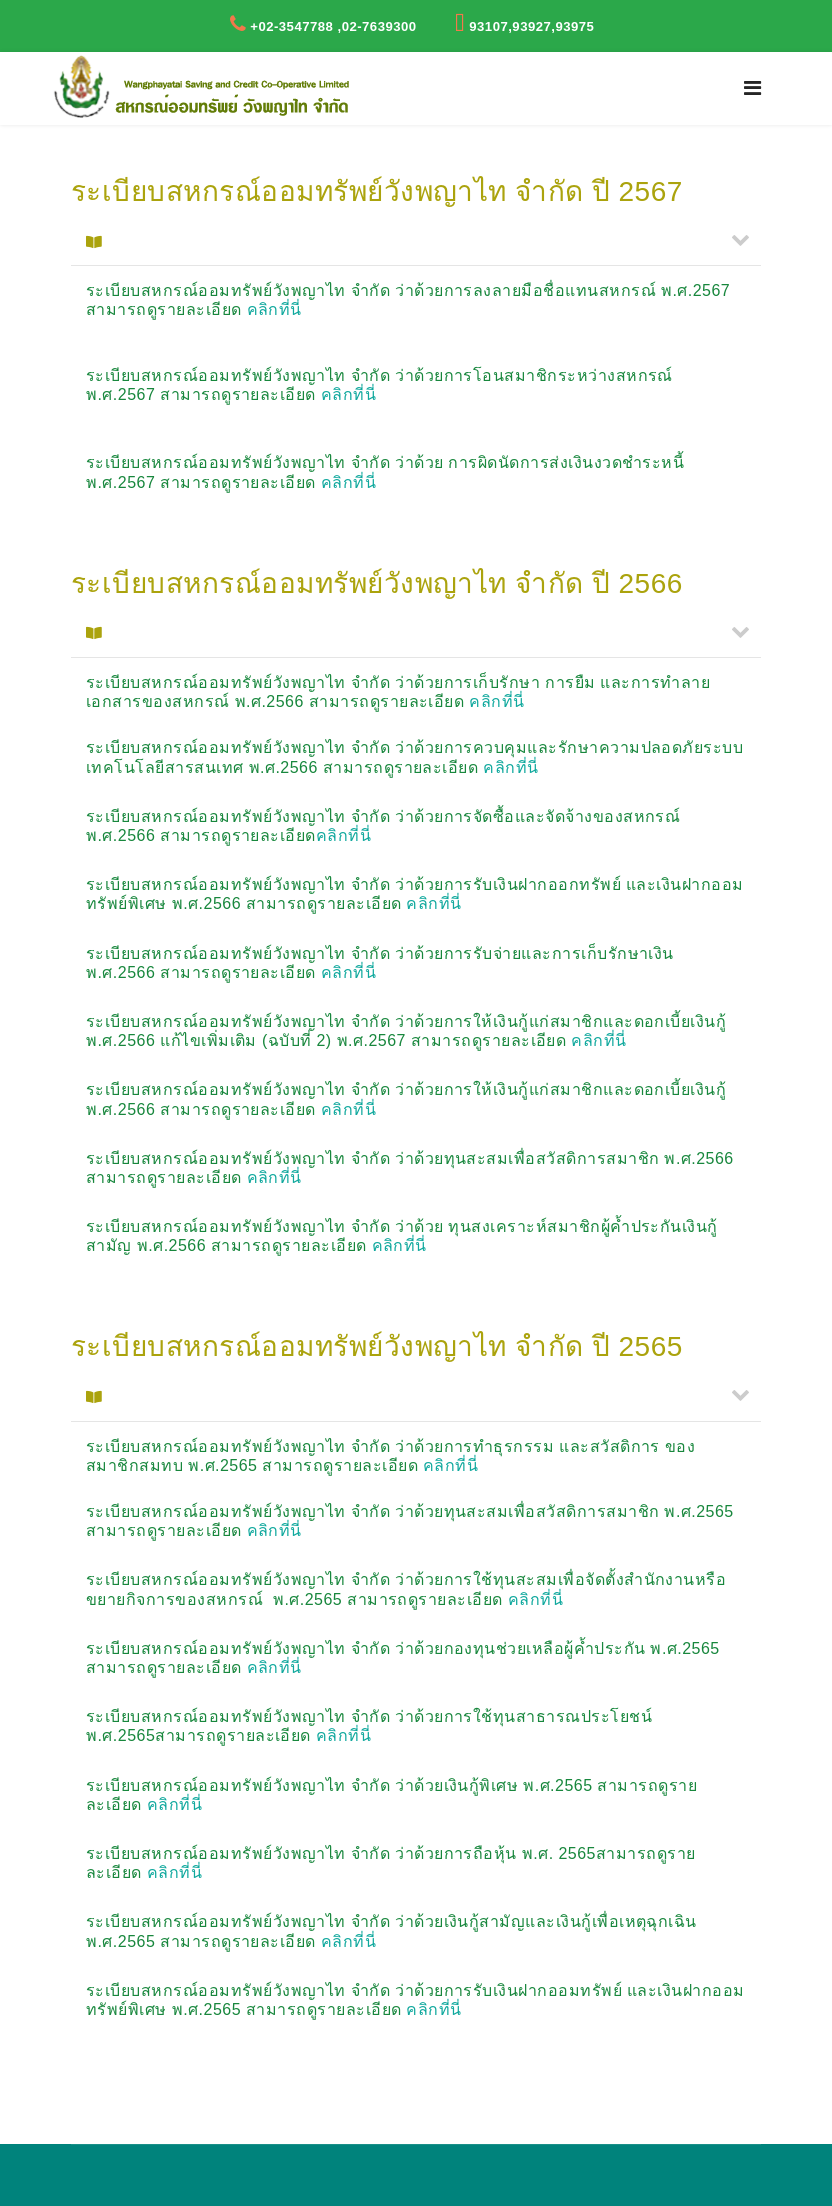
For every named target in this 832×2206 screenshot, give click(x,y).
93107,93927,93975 (531, 26)
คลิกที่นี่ (274, 309)
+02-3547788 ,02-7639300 (333, 26)
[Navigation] (752, 88)
